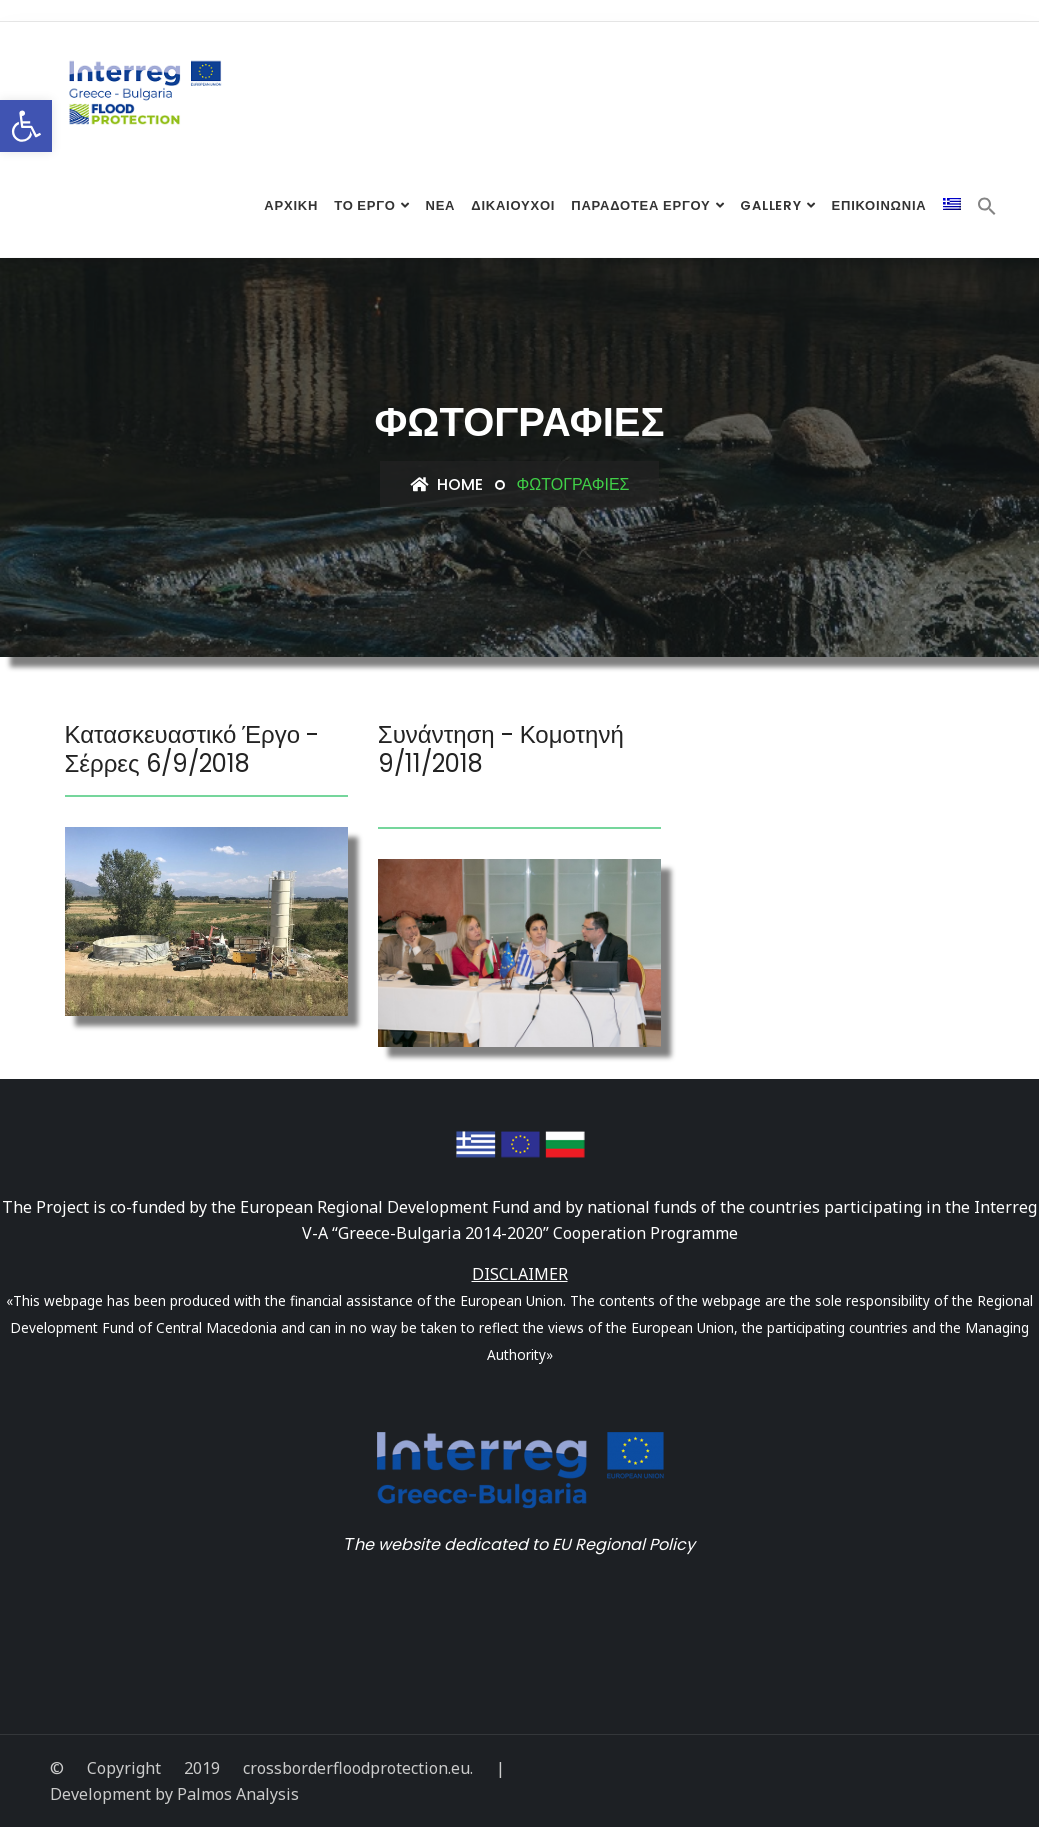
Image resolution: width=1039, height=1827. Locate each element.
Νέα (440, 206)
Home (446, 484)
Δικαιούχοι (513, 206)
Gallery (770, 206)
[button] (26, 126)
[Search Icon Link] (987, 210)
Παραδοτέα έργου (640, 206)
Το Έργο (365, 206)
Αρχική (291, 206)
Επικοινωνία (879, 206)
